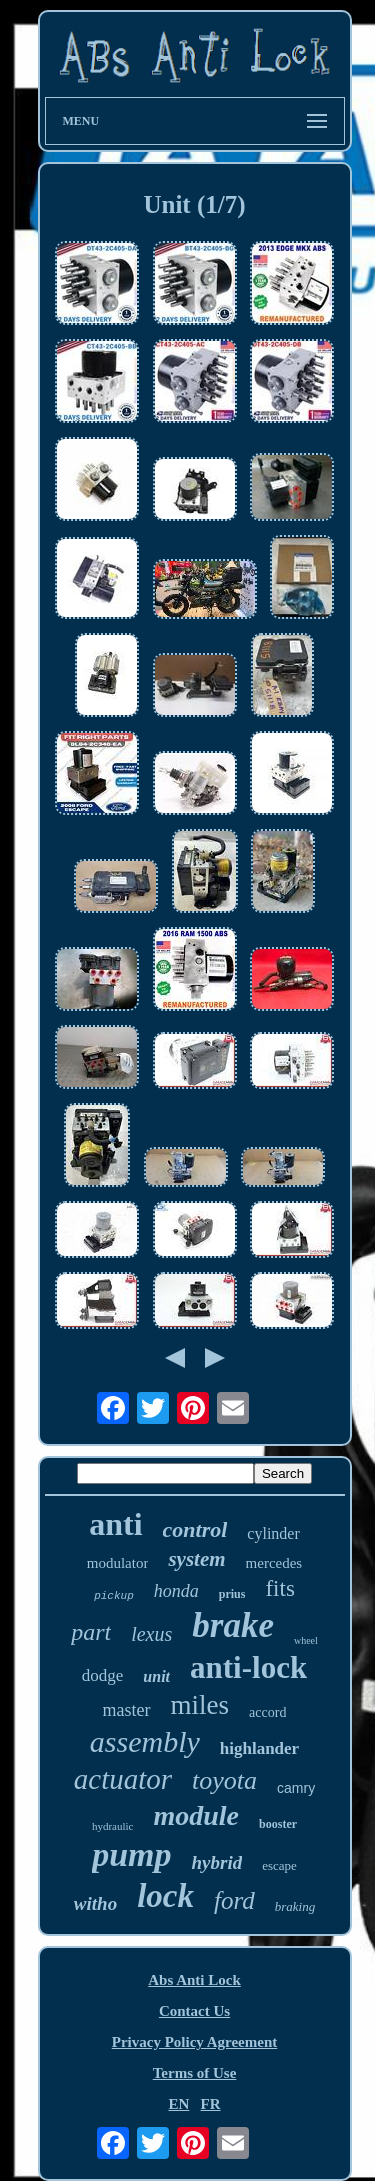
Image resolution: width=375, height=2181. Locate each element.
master (127, 1710)
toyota (224, 1780)
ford (234, 1900)
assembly (145, 1741)
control (195, 1529)
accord (267, 1712)
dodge (103, 1675)
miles (200, 1705)
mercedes (274, 1563)
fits (279, 1588)
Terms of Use (195, 2073)
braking (295, 1906)
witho (95, 1903)
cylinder (273, 1533)
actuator (123, 1779)
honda (176, 1591)
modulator (118, 1563)
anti (115, 1524)
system (196, 1559)
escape (279, 1865)
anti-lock (248, 1667)
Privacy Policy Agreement (195, 2042)
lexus (151, 1634)
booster (278, 1824)
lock (165, 1896)
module (196, 1815)
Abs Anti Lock (194, 1980)
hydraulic (113, 1826)
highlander (259, 1748)
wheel (306, 1640)
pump (131, 1854)
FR (211, 2104)
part (91, 1632)
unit (156, 1676)
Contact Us (194, 2011)
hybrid (217, 1862)
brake (233, 1625)
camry (296, 1788)
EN (178, 2104)
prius (232, 1594)
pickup (114, 1596)
